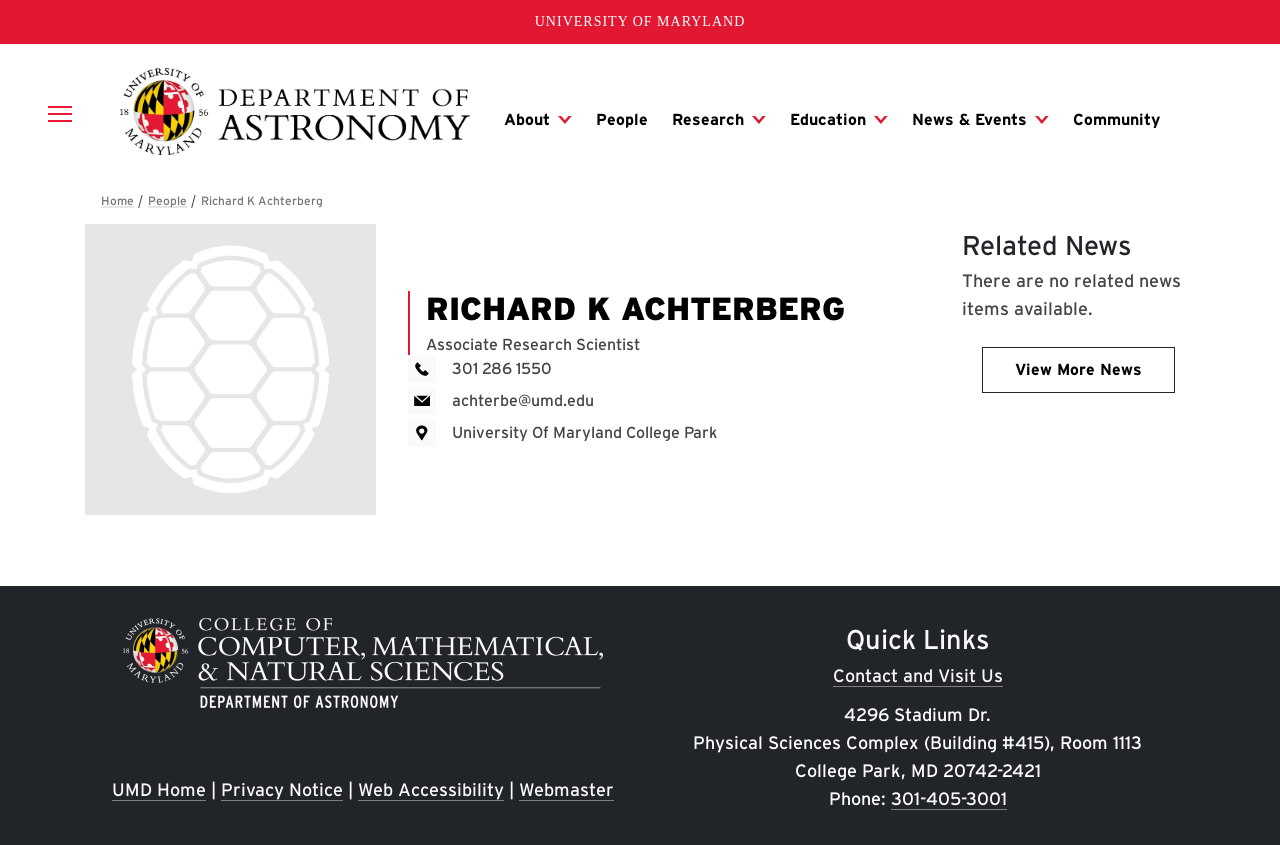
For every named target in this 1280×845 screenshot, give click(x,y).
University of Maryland (640, 21)
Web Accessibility (431, 789)
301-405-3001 (949, 798)
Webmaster (566, 789)
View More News (1078, 369)
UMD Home (159, 789)
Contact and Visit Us (918, 675)
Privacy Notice (282, 789)
